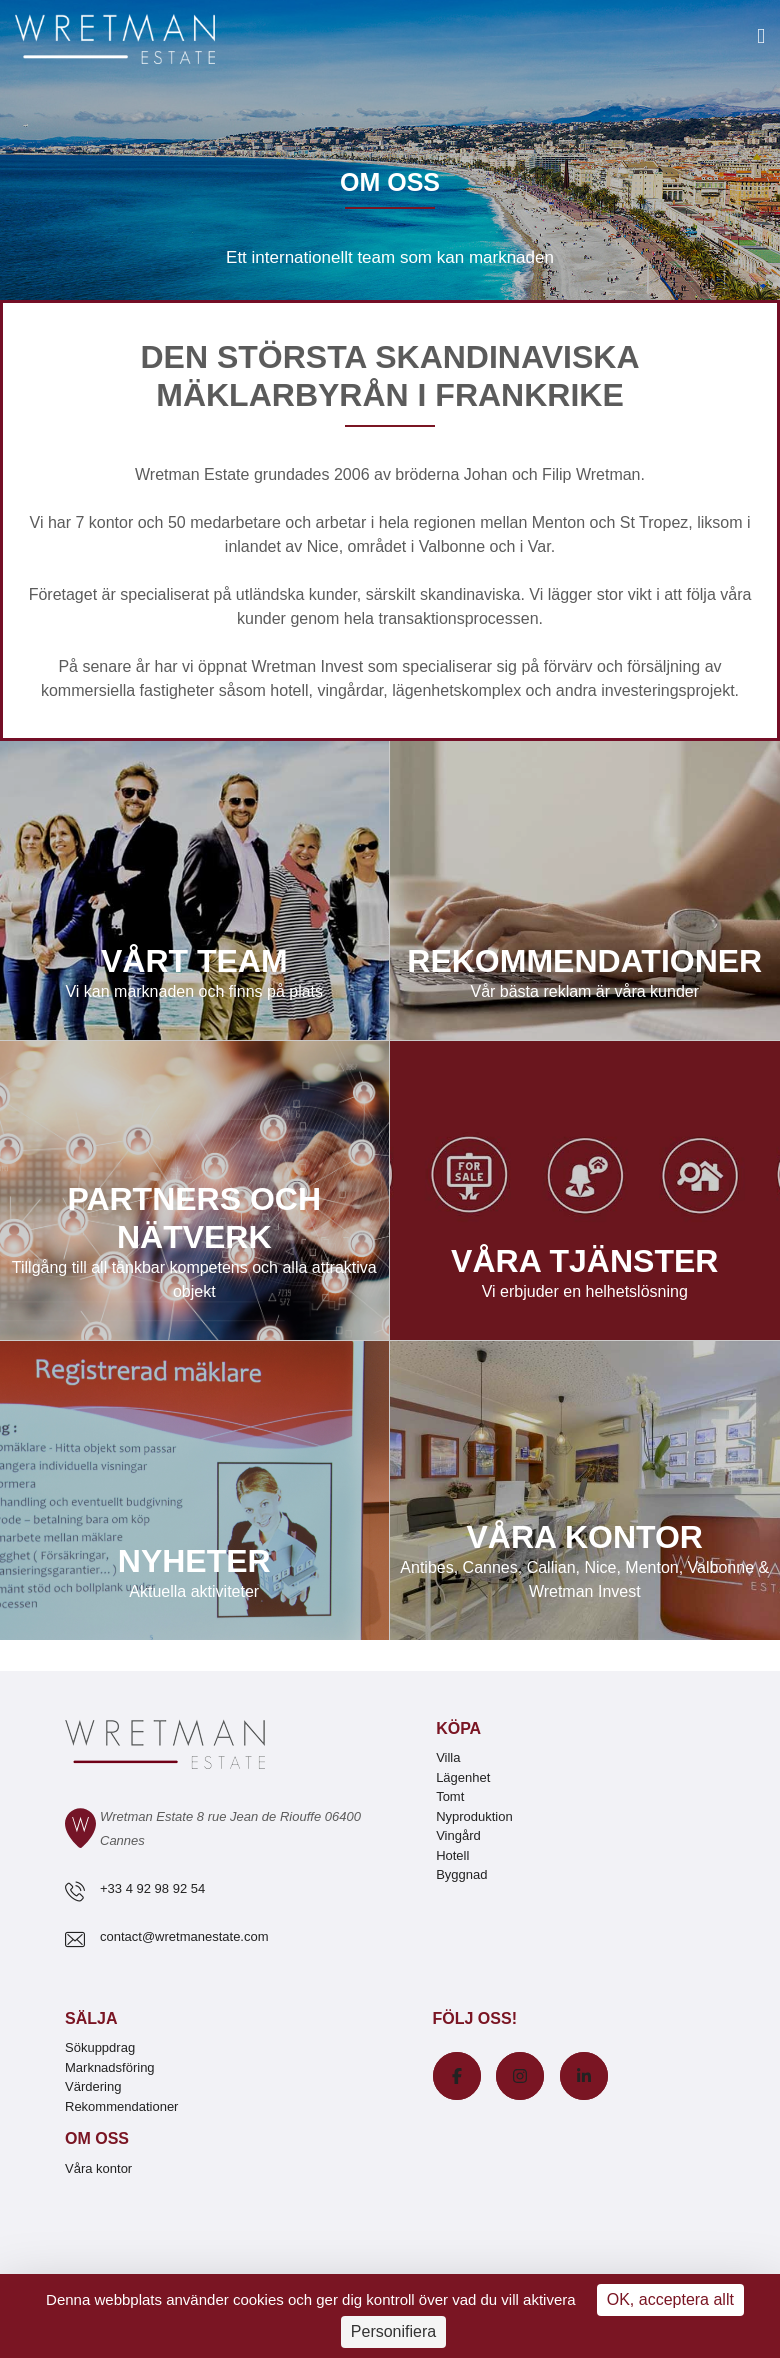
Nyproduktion (474, 1816)
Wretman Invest (307, 666)
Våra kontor (585, 1491)
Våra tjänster (585, 1191)
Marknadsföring (110, 2067)
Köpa (458, 1728)
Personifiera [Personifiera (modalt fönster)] (393, 2331)
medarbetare (235, 522)
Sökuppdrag (100, 2047)
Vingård (458, 1835)
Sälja (91, 2018)
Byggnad (461, 1874)
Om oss (97, 2138)
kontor (111, 522)
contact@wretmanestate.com (184, 1936)
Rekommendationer (585, 891)
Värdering (93, 2086)
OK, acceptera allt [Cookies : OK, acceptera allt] (670, 2299)
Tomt (450, 1796)
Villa (448, 1757)
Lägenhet (463, 1777)
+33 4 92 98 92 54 (152, 1888)
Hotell (452, 1855)
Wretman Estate (192, 474)
